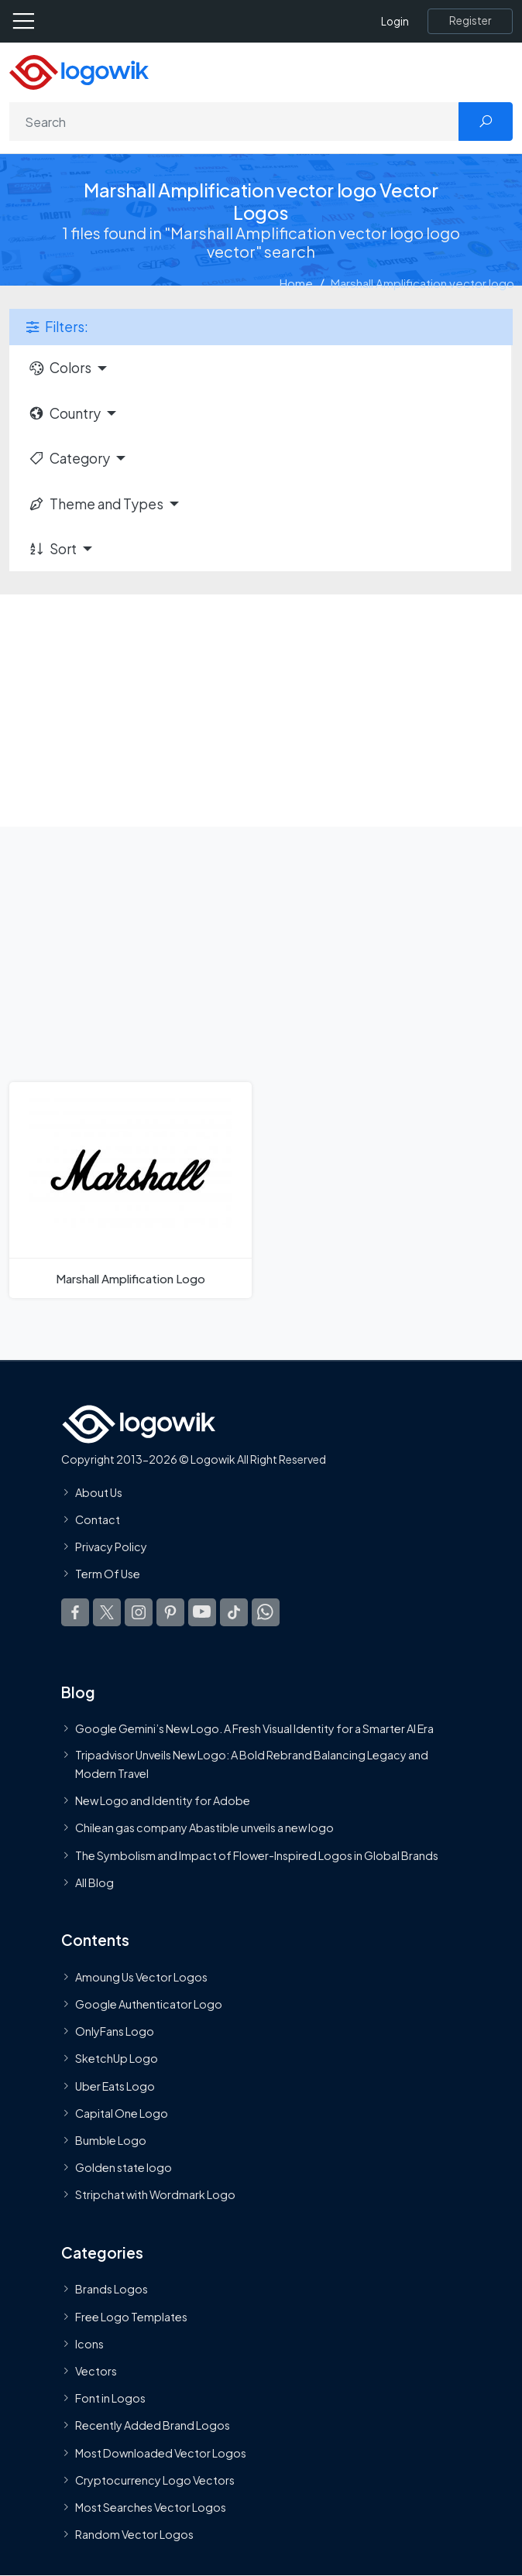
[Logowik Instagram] (139, 1611)
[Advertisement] (261, 710)
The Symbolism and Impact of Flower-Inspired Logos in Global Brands (256, 1855)
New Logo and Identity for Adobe (162, 1800)
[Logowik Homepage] (79, 71)
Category (69, 458)
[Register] (470, 21)
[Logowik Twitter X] (107, 1611)
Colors (59, 367)
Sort (52, 548)
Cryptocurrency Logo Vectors (155, 2480)
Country (64, 413)
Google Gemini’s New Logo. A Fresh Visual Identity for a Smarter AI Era (254, 1728)
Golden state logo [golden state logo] (123, 2167)
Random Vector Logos (134, 2534)
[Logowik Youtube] (202, 1611)
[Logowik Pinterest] (170, 1611)
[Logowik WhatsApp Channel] (266, 1611)
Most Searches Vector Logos (150, 2507)
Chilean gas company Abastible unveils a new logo (204, 1827)
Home (296, 283)
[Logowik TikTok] (234, 1611)
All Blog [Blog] (94, 1882)
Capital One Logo (121, 2113)
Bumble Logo (110, 2140)
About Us (98, 1492)
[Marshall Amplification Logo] (130, 1189)
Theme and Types (95, 503)
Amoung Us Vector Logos (141, 1977)
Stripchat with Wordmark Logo (155, 2194)
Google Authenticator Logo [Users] (148, 2004)
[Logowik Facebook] (75, 1611)
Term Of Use (107, 1574)
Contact (97, 1519)
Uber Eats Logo (115, 2085)
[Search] (234, 121)
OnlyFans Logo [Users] (114, 2031)
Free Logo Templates (131, 2316)
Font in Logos (110, 2398)
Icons (89, 2344)
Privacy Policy (111, 1546)
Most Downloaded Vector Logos (160, 2452)
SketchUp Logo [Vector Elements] (116, 2058)
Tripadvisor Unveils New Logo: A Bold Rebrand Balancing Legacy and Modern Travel (251, 1763)
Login (395, 21)
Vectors (96, 2371)
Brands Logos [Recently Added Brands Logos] (111, 2289)
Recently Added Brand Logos (152, 2425)
